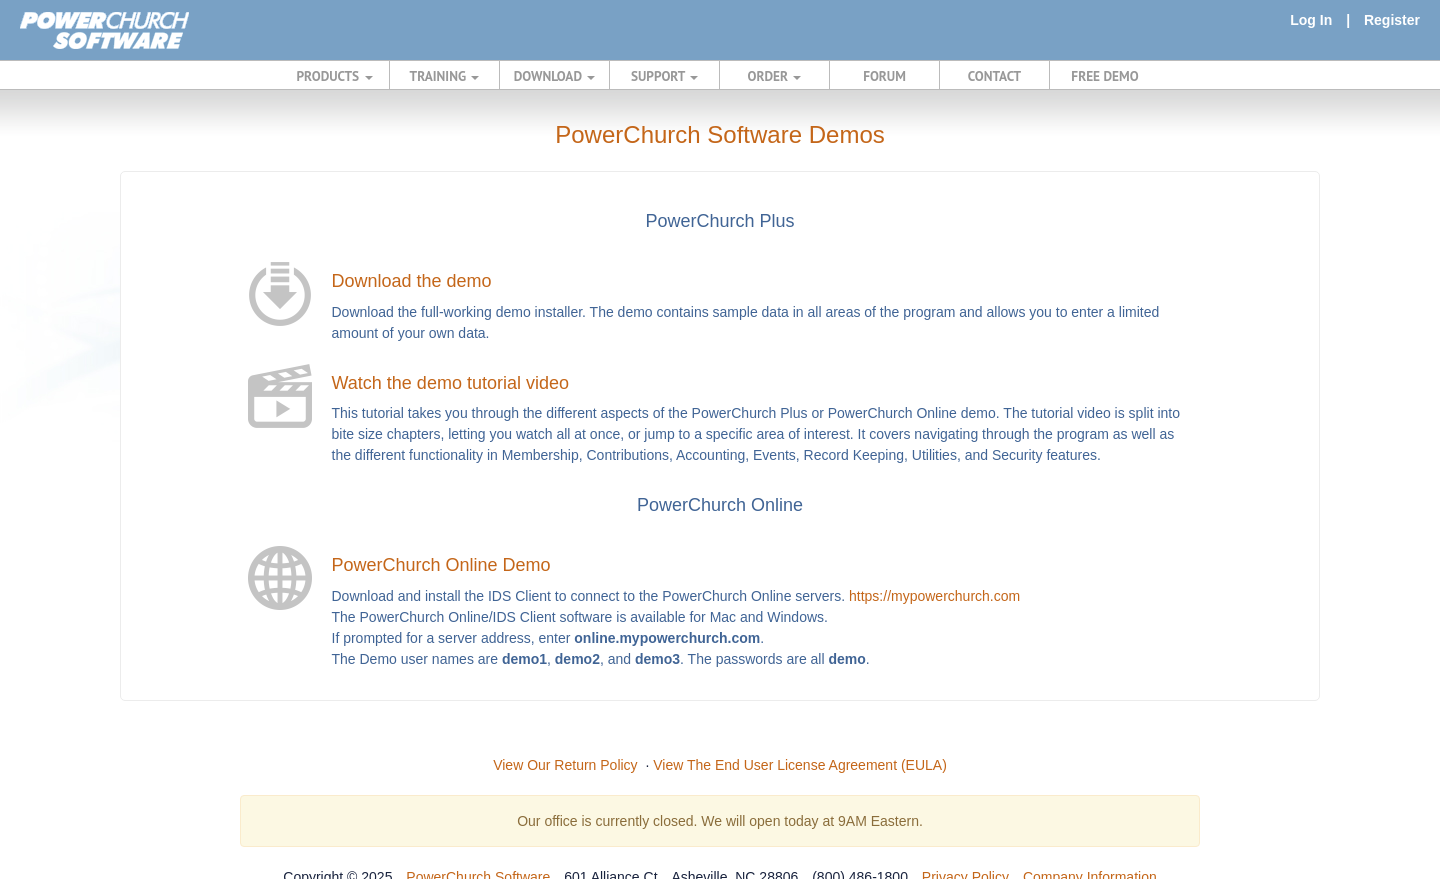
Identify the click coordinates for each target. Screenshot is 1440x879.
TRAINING (445, 76)
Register (1392, 20)
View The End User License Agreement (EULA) (800, 765)
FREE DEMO (1104, 76)
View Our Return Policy (565, 765)
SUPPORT (664, 76)
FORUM (884, 76)
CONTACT (994, 76)
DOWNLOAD (554, 76)
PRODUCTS (335, 76)
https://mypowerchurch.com (934, 596)
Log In (1311, 20)
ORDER (775, 76)
